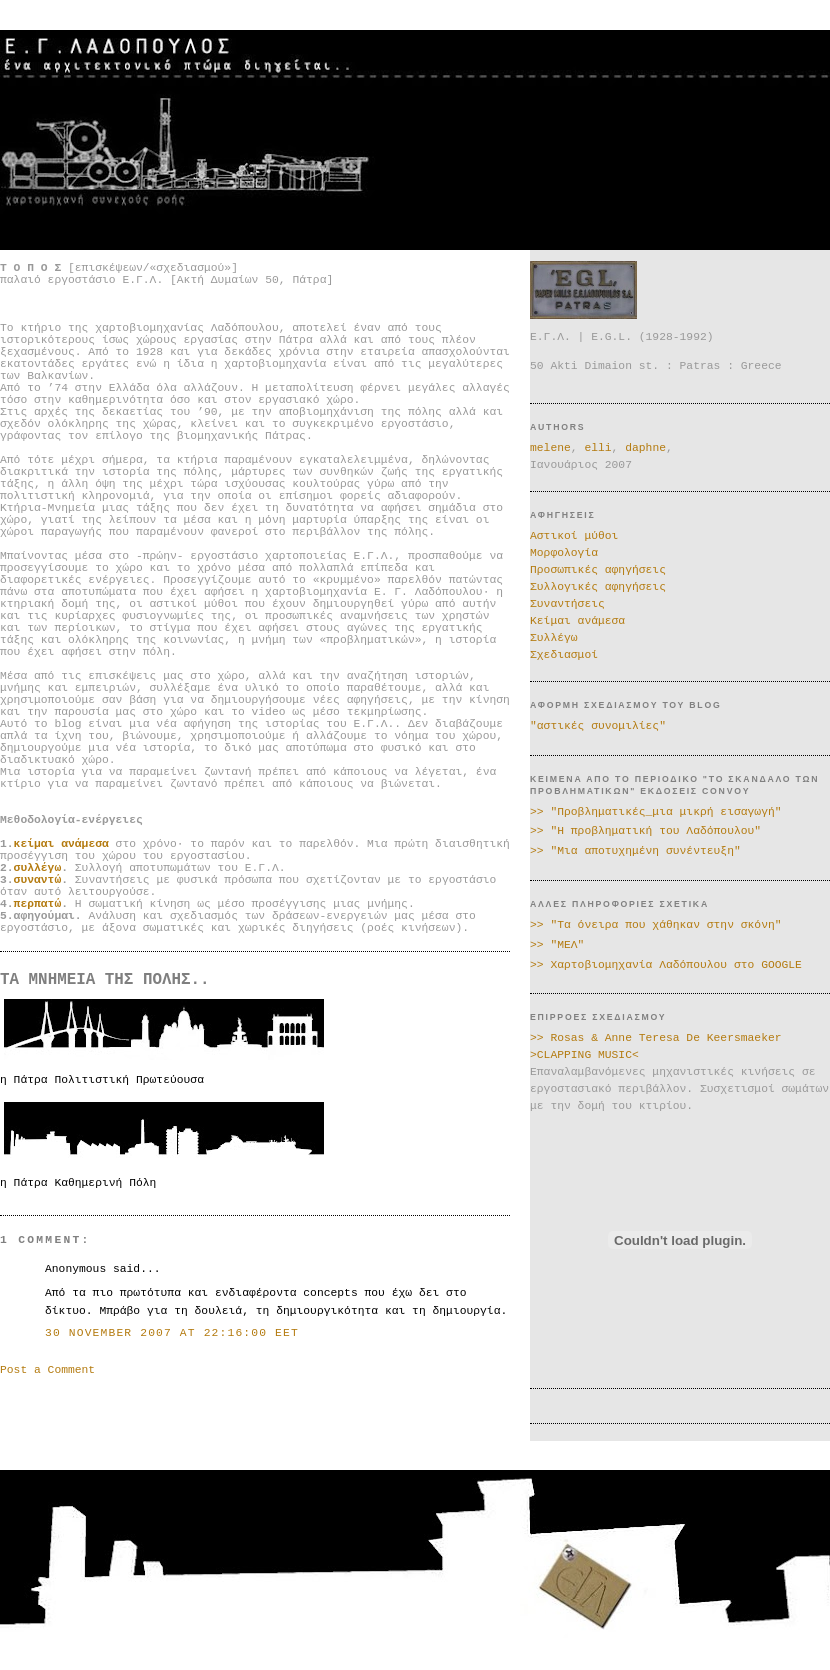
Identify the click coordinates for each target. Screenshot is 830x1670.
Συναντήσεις (567, 604)
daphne (645, 448)
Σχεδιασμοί (564, 655)
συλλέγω (38, 868)
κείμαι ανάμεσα (61, 844)
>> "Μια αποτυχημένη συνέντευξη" (635, 851)
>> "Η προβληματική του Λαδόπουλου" (645, 831)
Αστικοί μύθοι (574, 536)
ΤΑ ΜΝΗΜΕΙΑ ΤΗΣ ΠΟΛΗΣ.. (105, 980)
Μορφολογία (564, 553)
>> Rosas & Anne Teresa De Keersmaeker (656, 1038)
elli (597, 448)
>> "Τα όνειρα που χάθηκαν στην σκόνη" (656, 925)
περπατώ (38, 904)
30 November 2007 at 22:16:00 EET (172, 1333)
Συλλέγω (554, 638)
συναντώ (38, 880)
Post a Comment (47, 1370)
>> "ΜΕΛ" (557, 945)
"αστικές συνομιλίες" (598, 726)
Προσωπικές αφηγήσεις (598, 570)
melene (550, 448)
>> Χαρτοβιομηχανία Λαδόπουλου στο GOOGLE (666, 965)
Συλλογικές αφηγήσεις (598, 587)
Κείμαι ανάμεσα (577, 621)
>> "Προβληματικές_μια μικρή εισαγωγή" (656, 812)
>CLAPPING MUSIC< (584, 1055)
